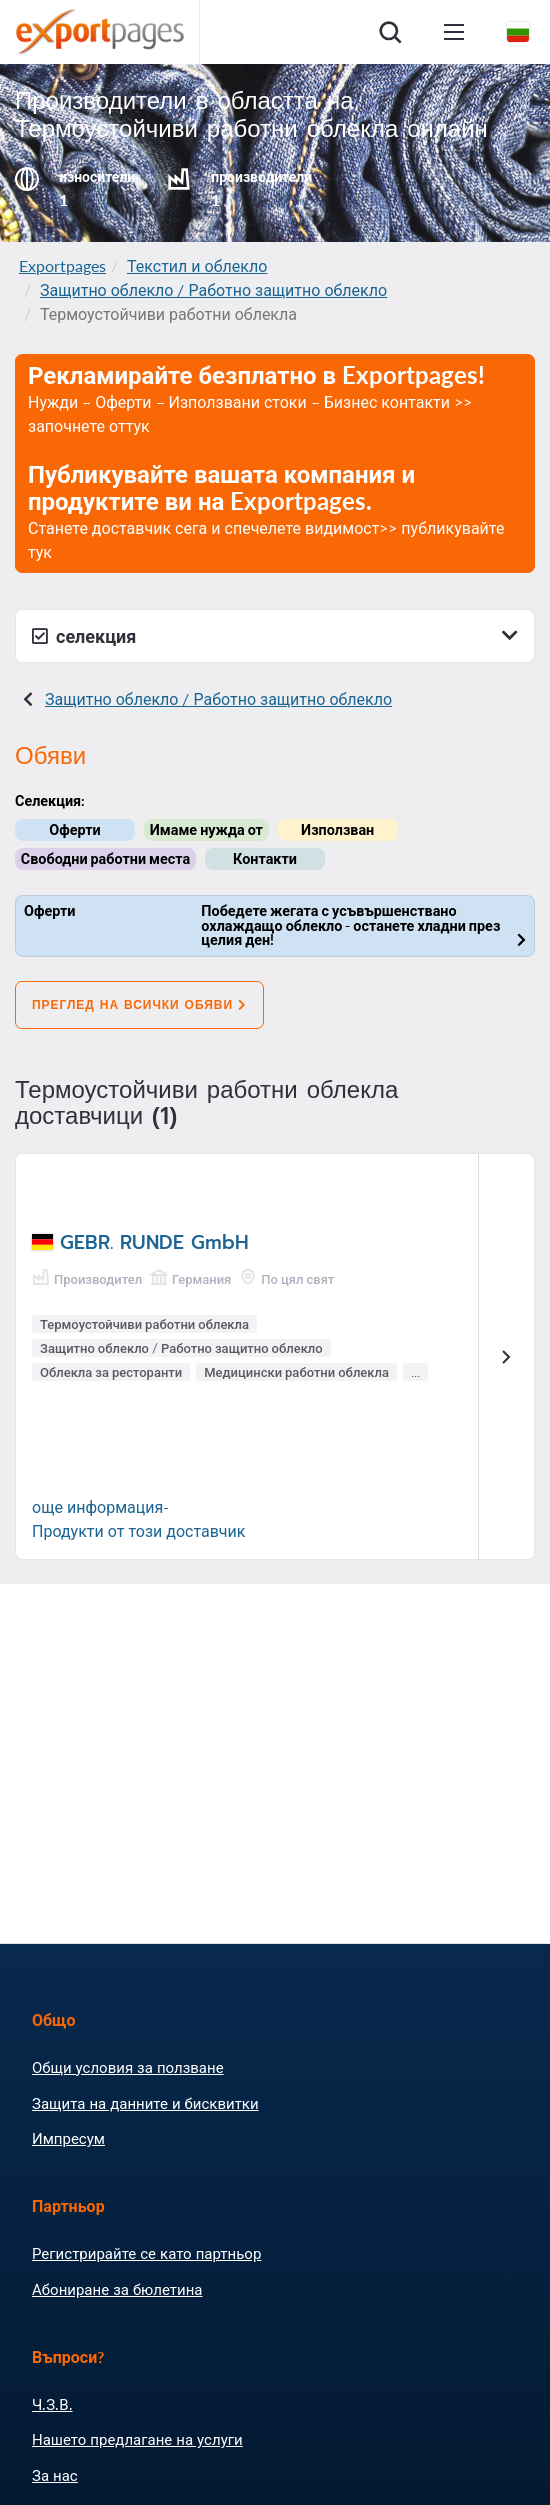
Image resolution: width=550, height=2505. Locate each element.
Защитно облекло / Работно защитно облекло (213, 289)
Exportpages (62, 265)
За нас (55, 2475)
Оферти (74, 829)
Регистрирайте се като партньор (146, 2253)
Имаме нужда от (206, 829)
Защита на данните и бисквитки (145, 2103)
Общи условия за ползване (128, 2067)
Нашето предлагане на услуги (137, 2439)
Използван (337, 829)
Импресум (68, 2138)
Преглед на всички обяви (139, 1005)
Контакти (265, 858)
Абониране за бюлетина (117, 2289)
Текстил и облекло (197, 265)
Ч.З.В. (52, 2404)
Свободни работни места (105, 858)
